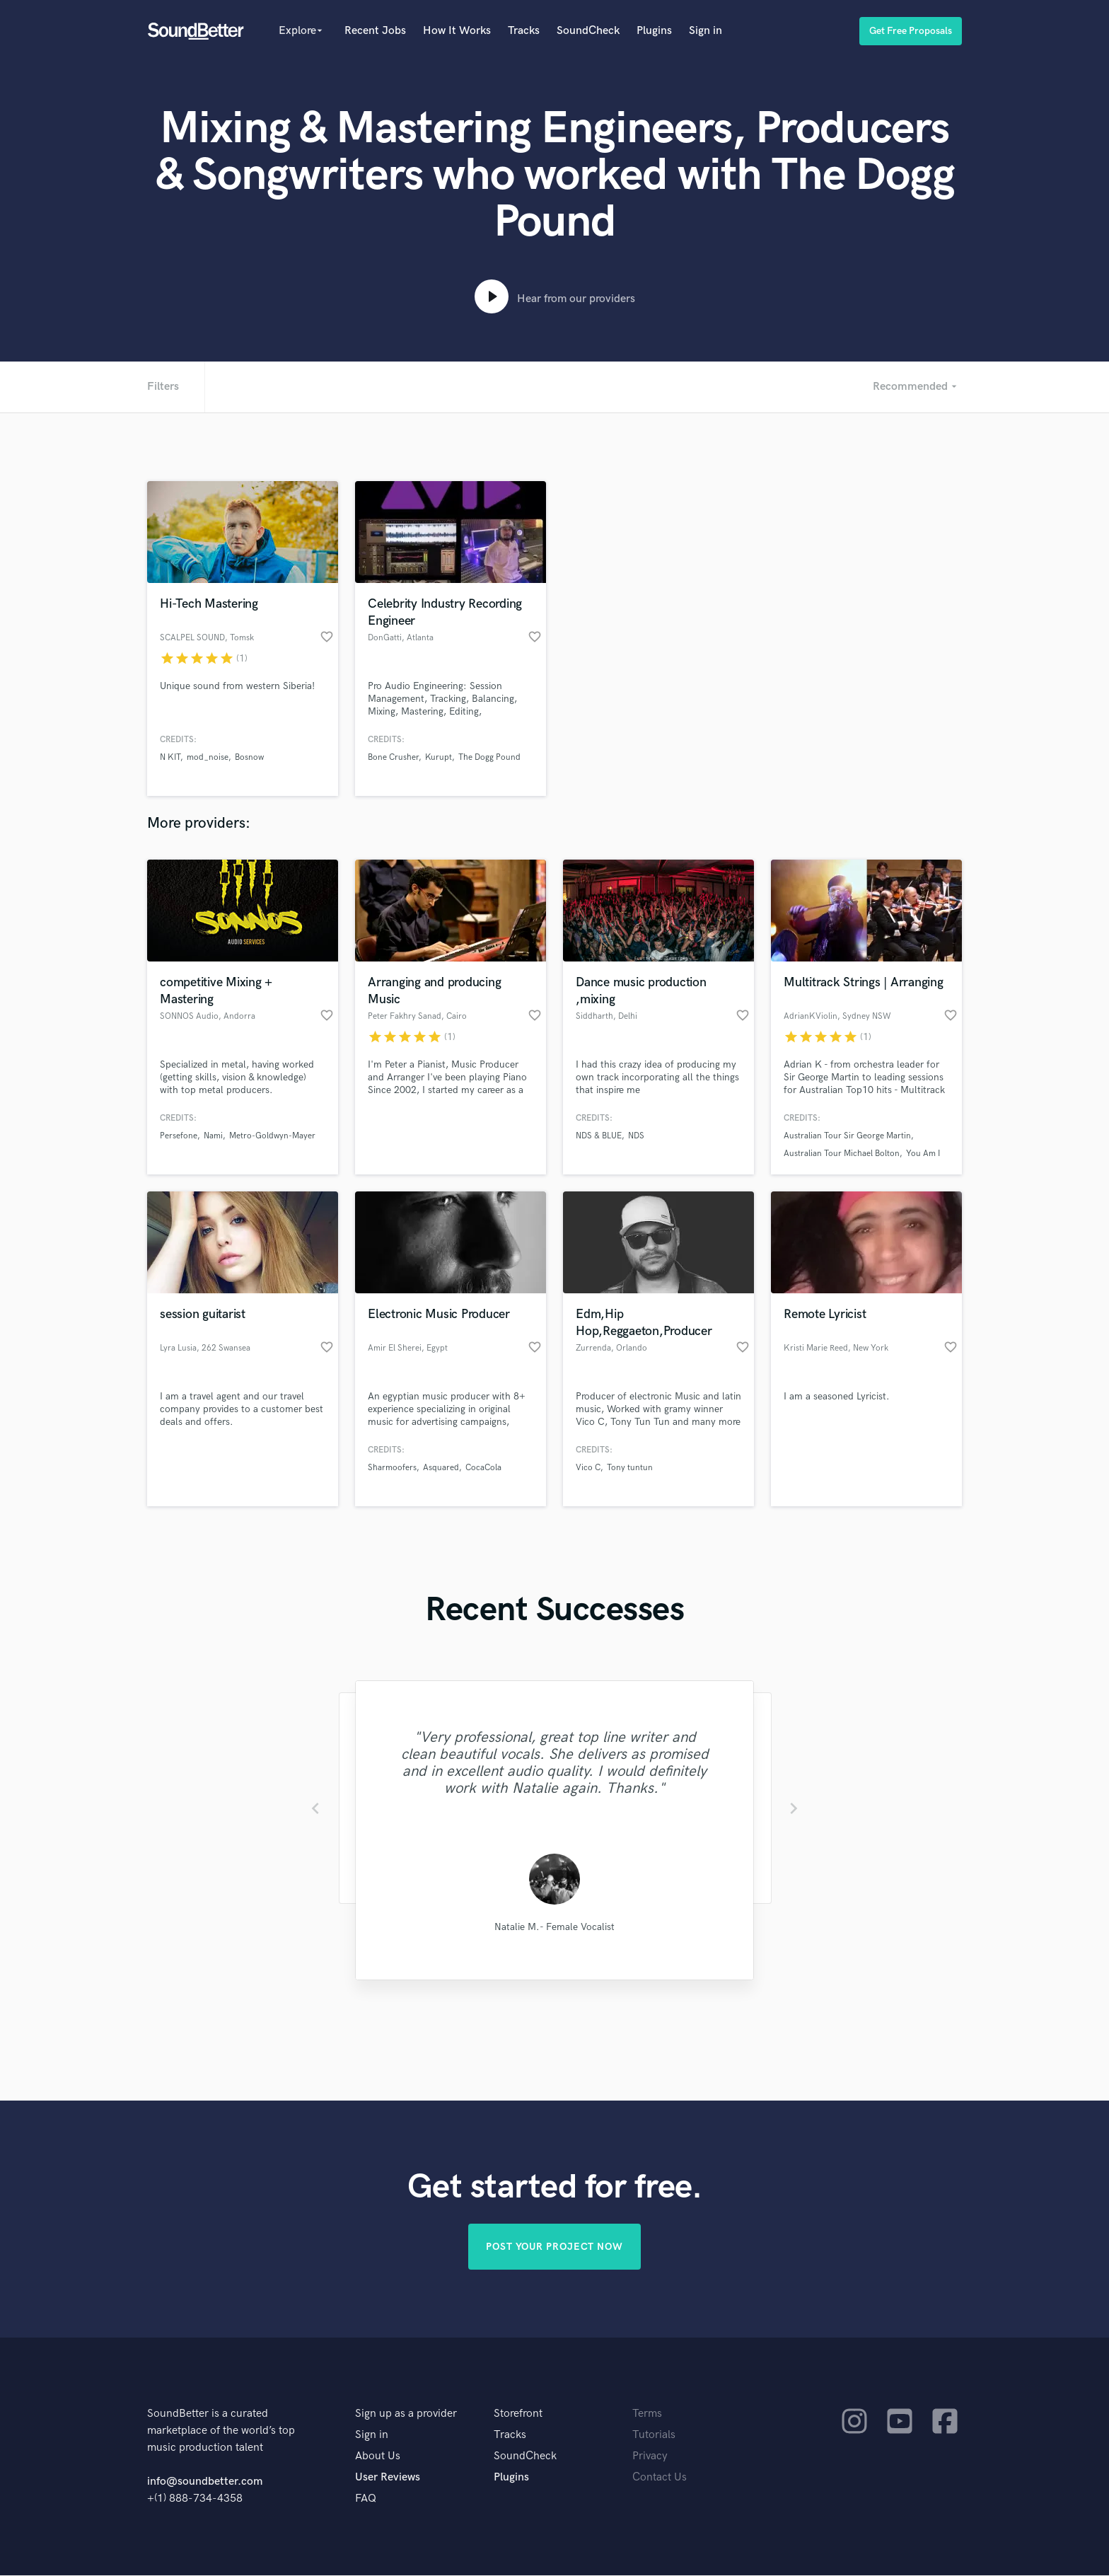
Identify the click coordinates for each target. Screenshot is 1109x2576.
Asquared (441, 1467)
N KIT (170, 757)
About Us (377, 2457)
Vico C (588, 1467)
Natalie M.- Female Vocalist (554, 1927)
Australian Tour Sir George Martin (847, 1136)
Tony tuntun (630, 1467)
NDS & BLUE (599, 1136)
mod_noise (207, 757)
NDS (636, 1136)
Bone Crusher (393, 757)
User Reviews (387, 2478)
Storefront (518, 2414)
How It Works (457, 30)
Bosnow (249, 757)
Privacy (650, 2457)
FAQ (365, 2499)
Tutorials (653, 2435)
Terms (647, 2414)
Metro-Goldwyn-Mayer (272, 1136)
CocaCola (483, 1467)
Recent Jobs (375, 30)
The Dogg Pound (489, 757)
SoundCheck (588, 30)
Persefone (178, 1136)
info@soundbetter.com (204, 2482)
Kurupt (438, 757)
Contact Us (659, 2478)
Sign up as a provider (406, 2414)
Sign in (705, 30)
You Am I (923, 1153)
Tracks (524, 30)
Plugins (654, 30)
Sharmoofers (392, 1467)
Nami (213, 1136)
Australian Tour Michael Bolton (842, 1153)
